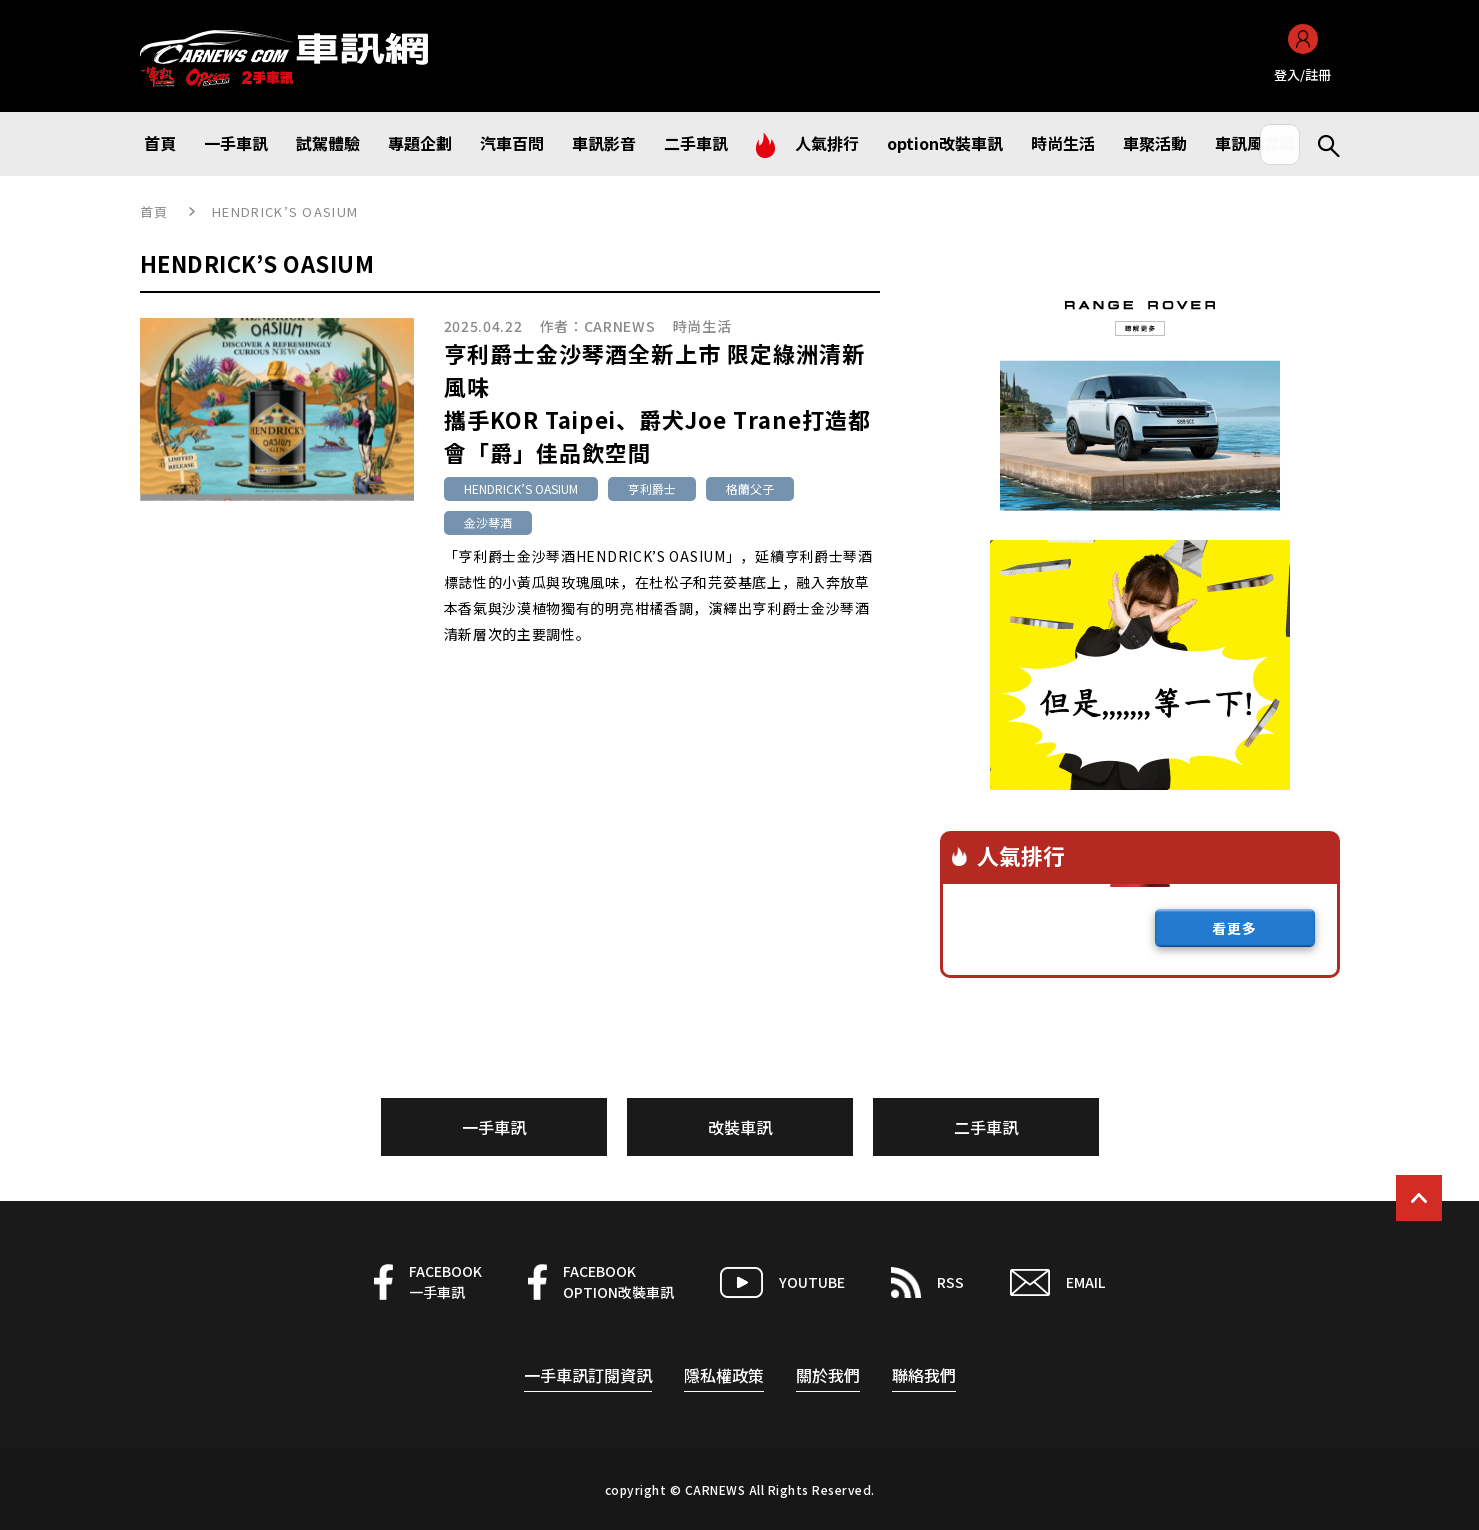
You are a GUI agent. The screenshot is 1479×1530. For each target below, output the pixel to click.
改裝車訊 (740, 1127)
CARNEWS (620, 326)
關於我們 (828, 1375)
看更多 (1234, 928)
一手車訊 (494, 1127)
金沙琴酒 (488, 522)
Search (1320, 144)
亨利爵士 (652, 488)
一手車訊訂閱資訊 (588, 1375)
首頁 (154, 211)
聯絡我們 (924, 1375)
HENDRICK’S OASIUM (521, 488)
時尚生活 (702, 326)
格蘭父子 (750, 488)
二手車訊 (986, 1127)
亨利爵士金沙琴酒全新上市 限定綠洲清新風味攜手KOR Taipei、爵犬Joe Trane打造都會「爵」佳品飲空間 (658, 402)
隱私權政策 (724, 1375)
